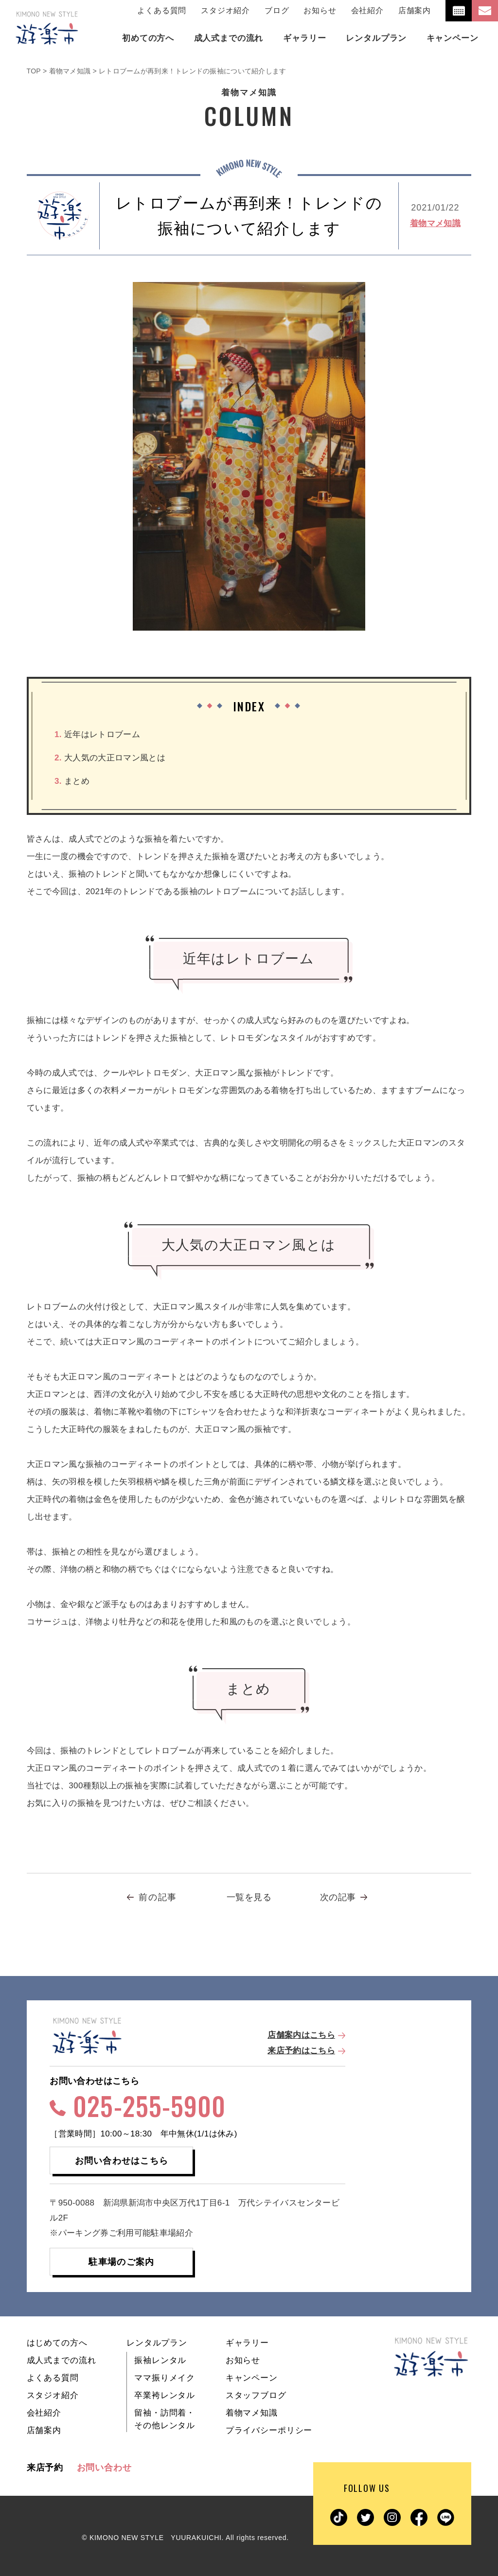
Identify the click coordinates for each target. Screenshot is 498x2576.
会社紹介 (367, 10)
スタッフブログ (256, 2395)
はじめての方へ (57, 2342)
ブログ (277, 10)
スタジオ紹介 (225, 10)
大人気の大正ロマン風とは (109, 757)
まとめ (71, 781)
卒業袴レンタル (164, 2395)
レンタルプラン (156, 2342)
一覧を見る (249, 1897)
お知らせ (319, 10)
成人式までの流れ (61, 2360)
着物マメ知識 (435, 223)
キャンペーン (252, 2377)
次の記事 (338, 1897)
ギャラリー (247, 2342)
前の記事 (158, 1897)
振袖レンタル (160, 2360)
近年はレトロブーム (97, 734)
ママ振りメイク (164, 2377)
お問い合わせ (104, 2467)
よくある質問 (161, 10)
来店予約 (45, 2467)
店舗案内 (414, 10)
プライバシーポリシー (269, 2430)
